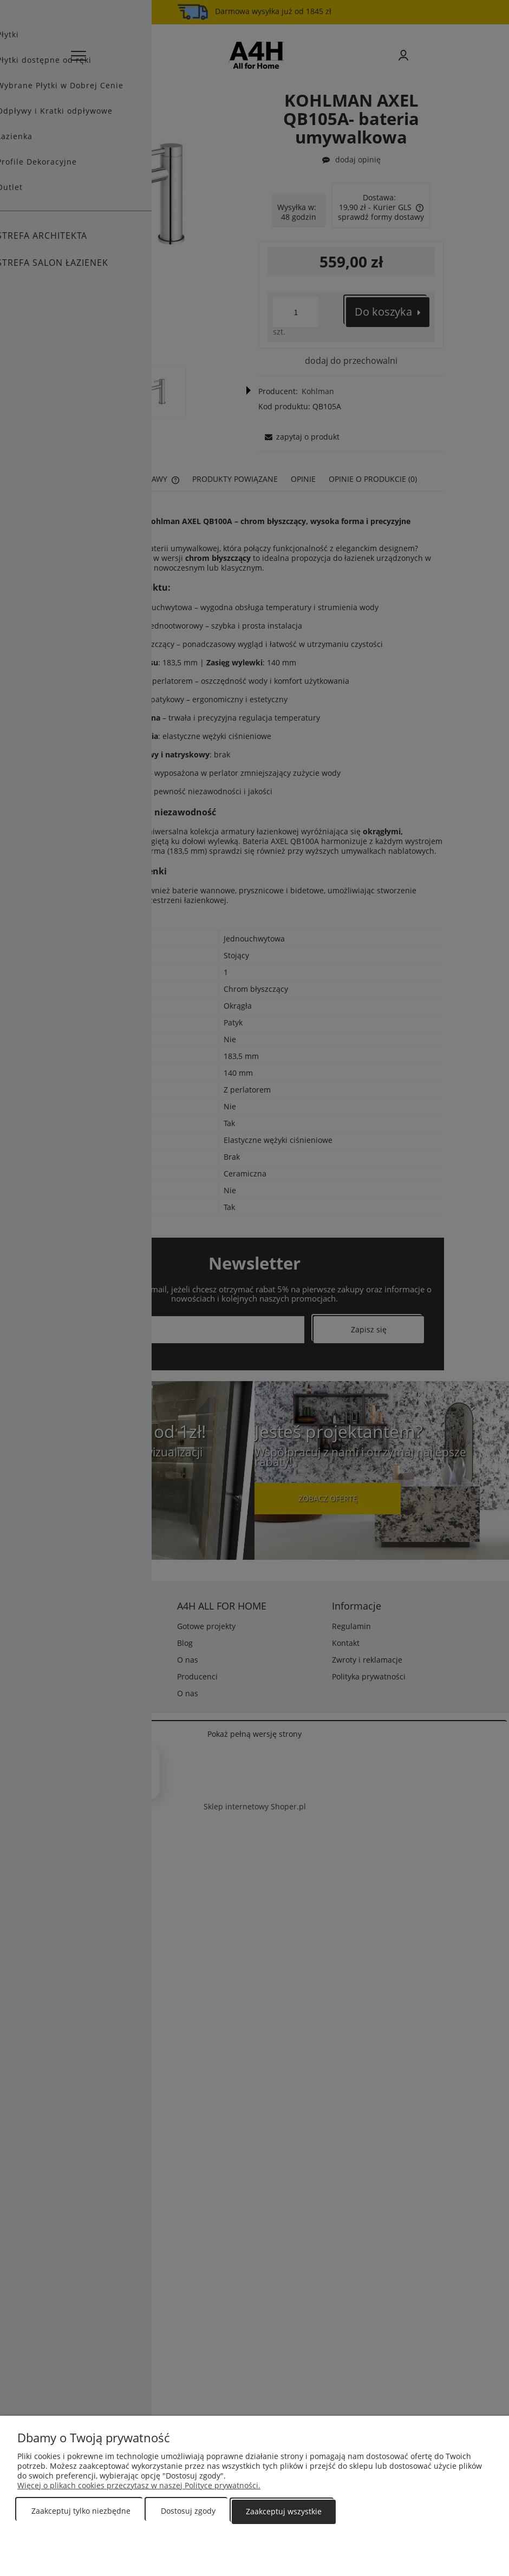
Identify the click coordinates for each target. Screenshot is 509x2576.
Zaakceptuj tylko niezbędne (80, 2511)
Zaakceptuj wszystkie (284, 2511)
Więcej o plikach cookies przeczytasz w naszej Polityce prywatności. (138, 2486)
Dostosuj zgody (188, 2511)
